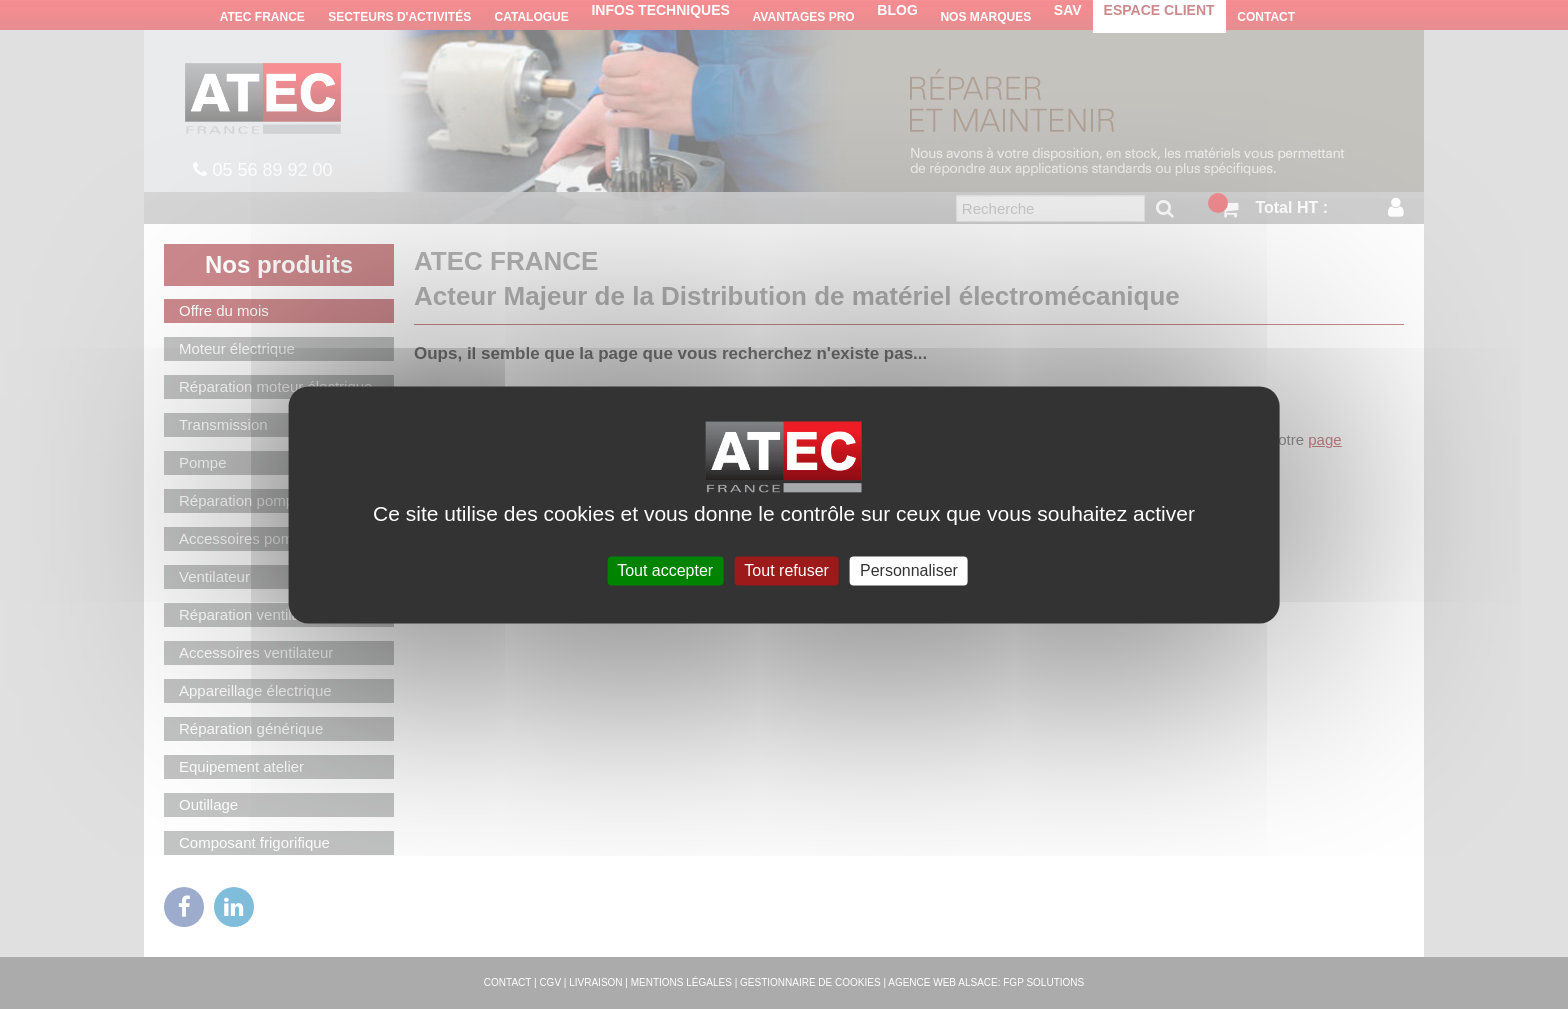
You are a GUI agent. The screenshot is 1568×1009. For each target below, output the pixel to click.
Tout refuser (786, 570)
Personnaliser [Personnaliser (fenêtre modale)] (909, 570)
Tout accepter (665, 570)
